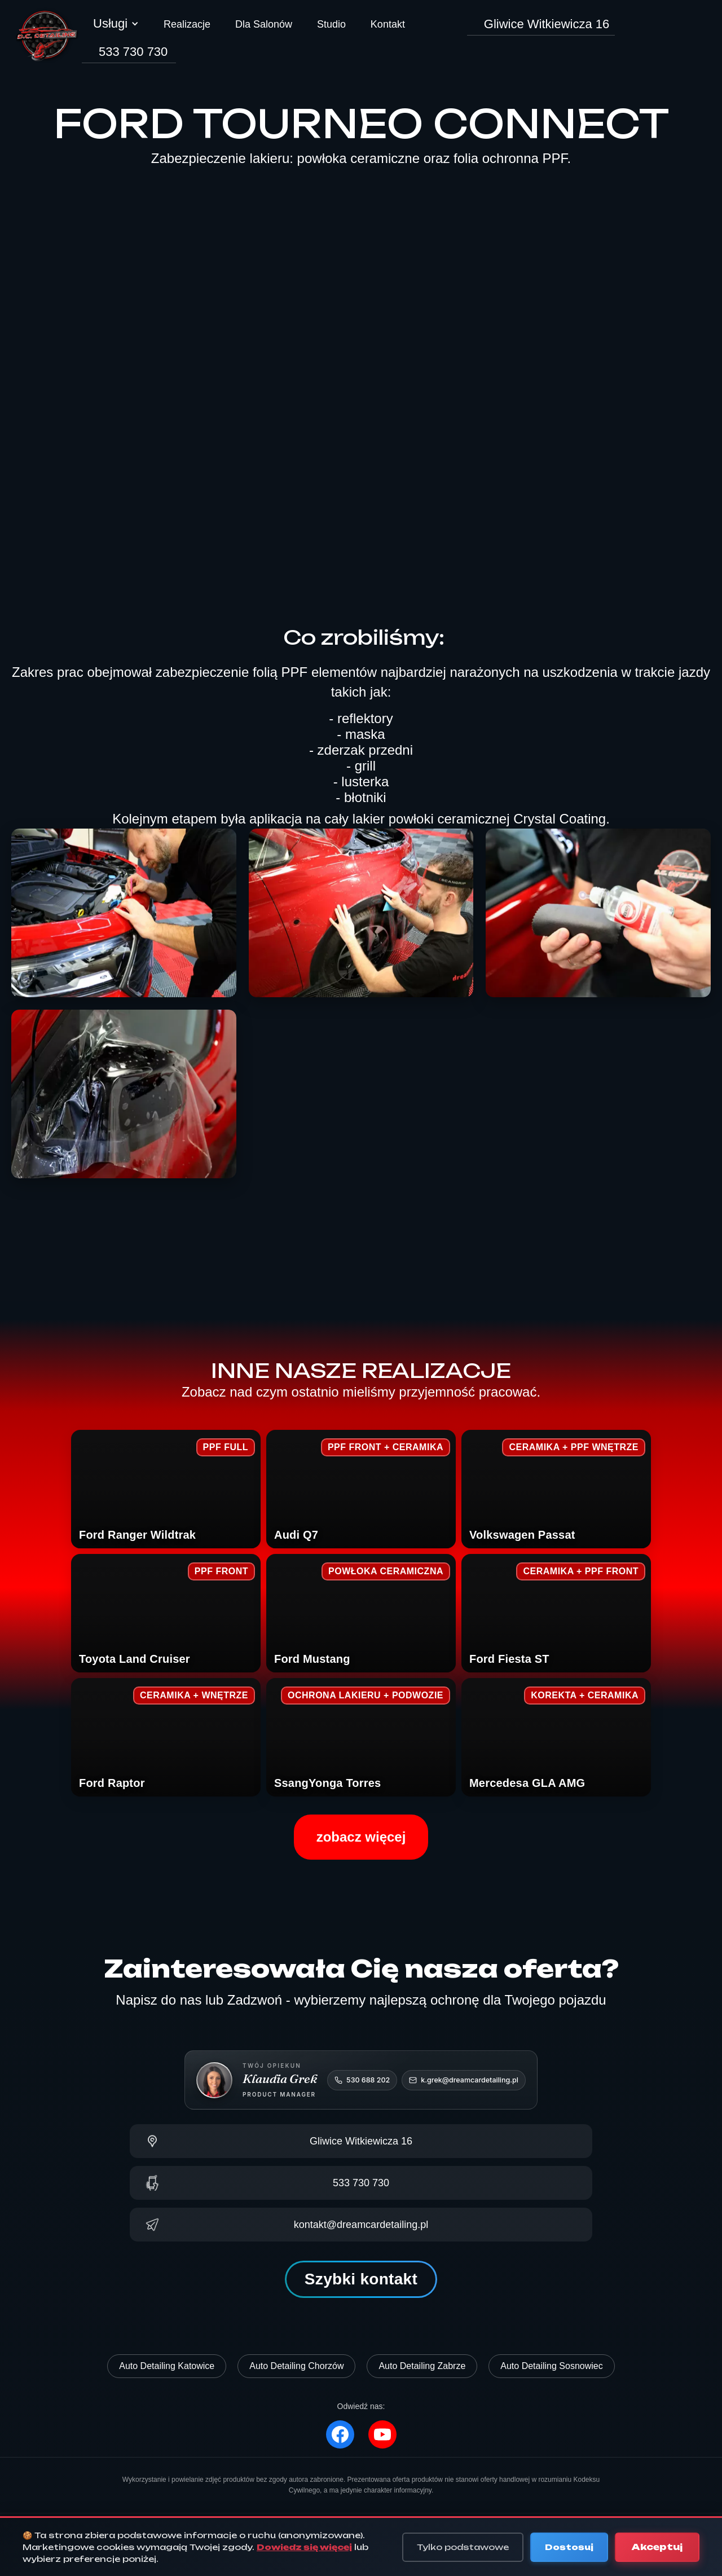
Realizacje (187, 24)
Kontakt (388, 24)
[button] (116, 29)
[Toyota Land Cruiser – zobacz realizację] (166, 1613)
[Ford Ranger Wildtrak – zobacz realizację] (166, 1489)
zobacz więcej (361, 1836)
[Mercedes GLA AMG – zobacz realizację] (556, 1737)
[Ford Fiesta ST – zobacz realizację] (556, 1613)
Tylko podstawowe (463, 2547)
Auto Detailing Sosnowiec (551, 2366)
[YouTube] (382, 2434)
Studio (331, 24)
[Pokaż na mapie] (361, 2141)
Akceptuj (657, 2547)
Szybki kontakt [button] (361, 2279)
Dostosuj (569, 2547)
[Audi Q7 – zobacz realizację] (361, 1489)
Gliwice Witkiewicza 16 (547, 24)
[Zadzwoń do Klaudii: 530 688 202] (362, 2080)
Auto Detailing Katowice (166, 2366)
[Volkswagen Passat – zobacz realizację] (556, 1489)
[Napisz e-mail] (361, 2225)
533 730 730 (133, 52)
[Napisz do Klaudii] (464, 2080)
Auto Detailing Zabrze (421, 2366)
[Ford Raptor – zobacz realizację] (166, 1737)
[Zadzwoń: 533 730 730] (361, 2183)
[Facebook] (340, 2434)
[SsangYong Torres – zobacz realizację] (361, 1737)
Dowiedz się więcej (304, 2547)
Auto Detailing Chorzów (296, 2366)
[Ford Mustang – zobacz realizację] (361, 1613)
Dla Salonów (263, 24)
